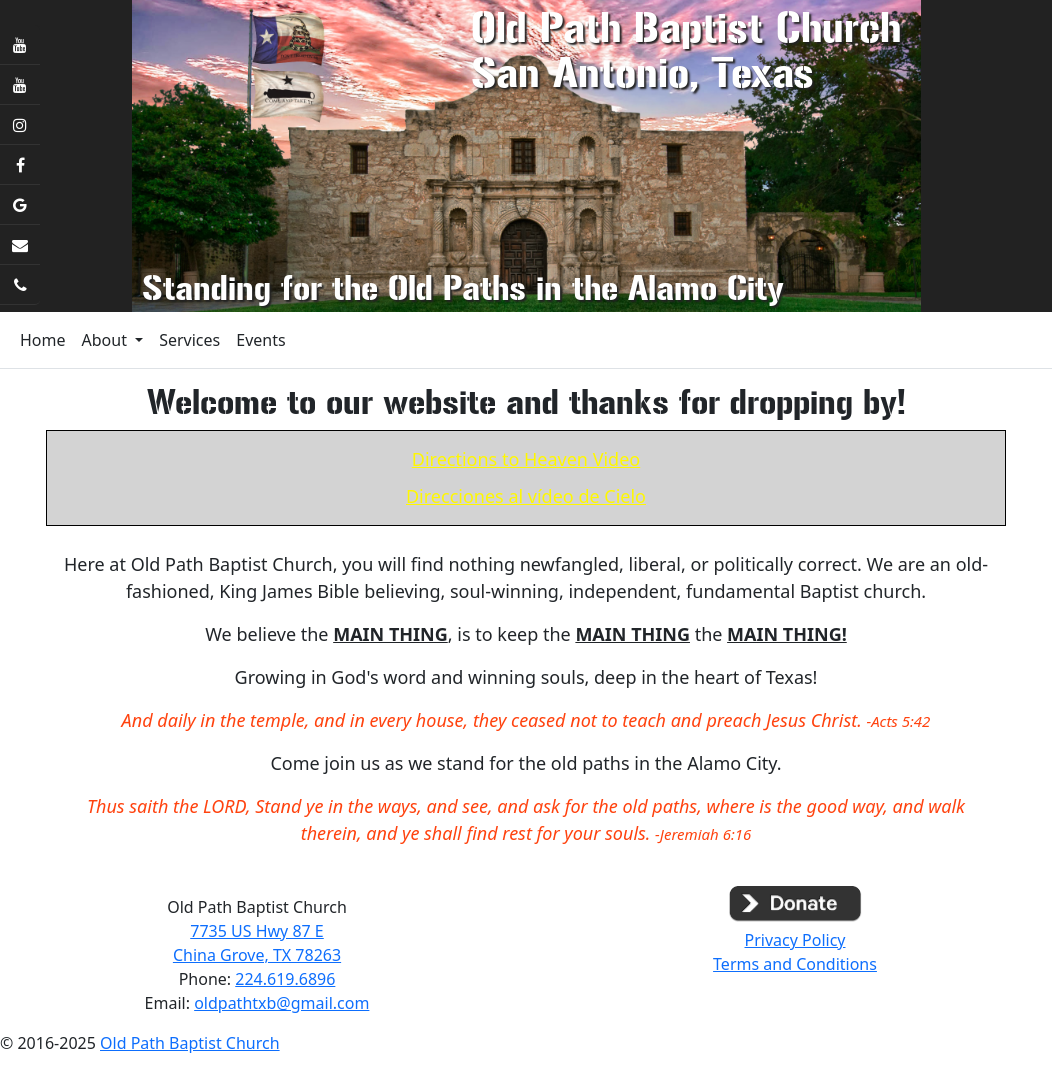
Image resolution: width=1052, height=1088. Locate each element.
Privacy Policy (795, 940)
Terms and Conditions (795, 964)
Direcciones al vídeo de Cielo (526, 496)
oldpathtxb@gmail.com (281, 1003)
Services (189, 340)
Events (260, 340)
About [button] (107, 340)
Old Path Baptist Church (190, 1043)
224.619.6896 (285, 979)
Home (43, 340)
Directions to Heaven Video (526, 459)
